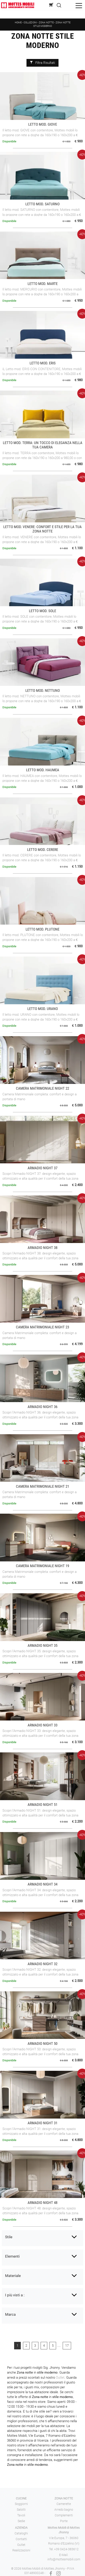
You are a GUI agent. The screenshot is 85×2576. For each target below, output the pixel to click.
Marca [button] (10, 2314)
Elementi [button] (12, 2256)
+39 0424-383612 (66, 2549)
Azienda (21, 2527)
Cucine (21, 2498)
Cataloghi (21, 2533)
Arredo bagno (63, 2509)
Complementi (64, 2515)
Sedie (21, 2521)
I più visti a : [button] (15, 2295)
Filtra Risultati (42, 63)
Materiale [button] (13, 2275)
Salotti (21, 2509)
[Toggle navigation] (79, 5)
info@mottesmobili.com (63, 2559)
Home (18, 22)
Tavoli (21, 2515)
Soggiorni (21, 2504)
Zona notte (46, 22)
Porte (64, 2521)
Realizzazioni (21, 2550)
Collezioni (30, 22)
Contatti (21, 2539)
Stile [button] (8, 2237)
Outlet (60, 2378)
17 (67, 2346)
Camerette (64, 2504)
